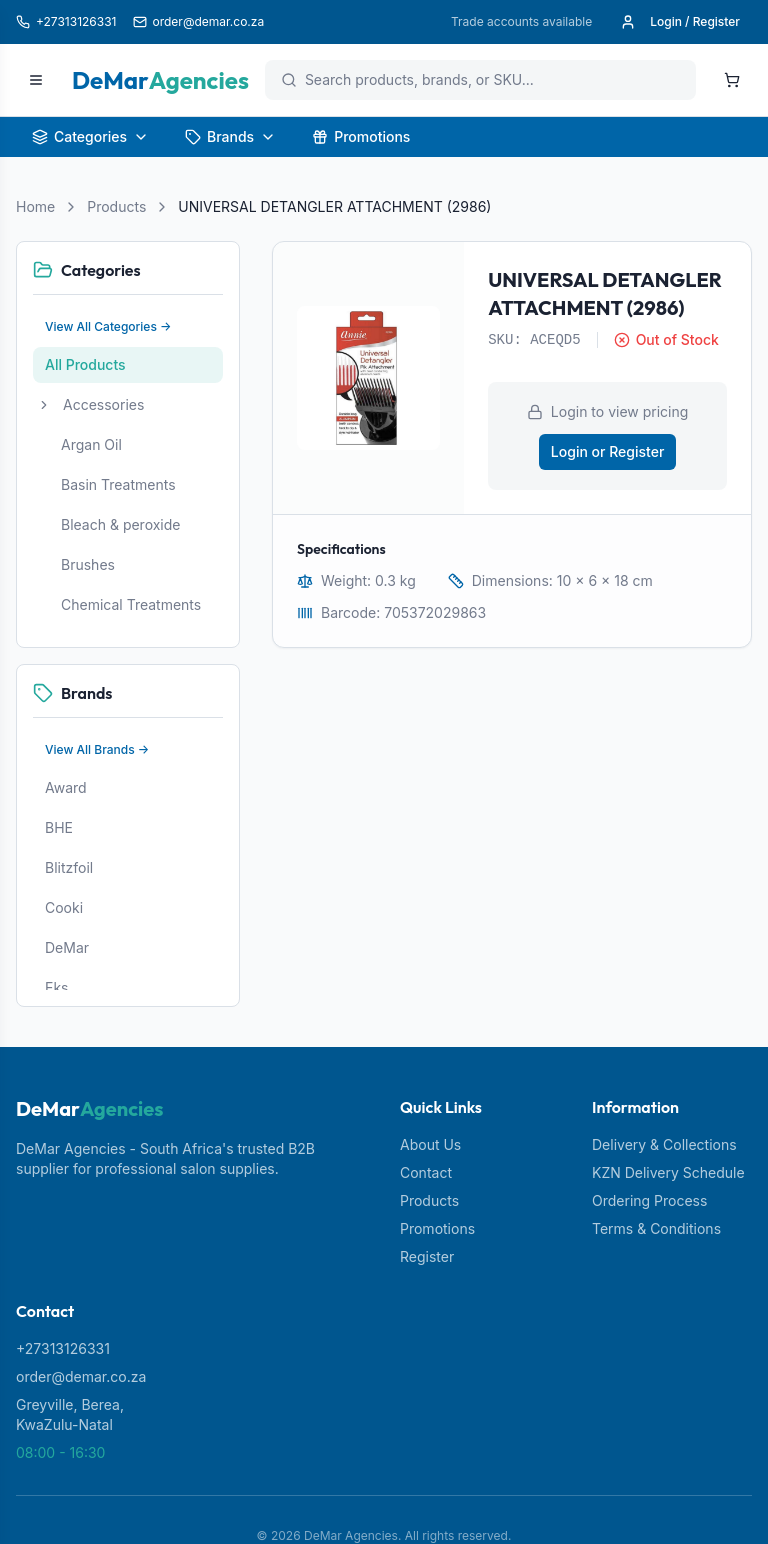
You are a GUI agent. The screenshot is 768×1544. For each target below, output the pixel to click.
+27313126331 (63, 1348)
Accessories (103, 404)
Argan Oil (91, 444)
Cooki (64, 907)
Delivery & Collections (664, 1144)
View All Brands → (97, 749)
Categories (90, 136)
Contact (426, 1172)
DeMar (67, 947)
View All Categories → (108, 326)
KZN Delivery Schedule (668, 1172)
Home (35, 206)
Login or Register (607, 451)
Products (116, 206)
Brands (230, 136)
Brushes (88, 564)
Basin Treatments (118, 484)
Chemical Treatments (131, 604)
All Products (85, 364)
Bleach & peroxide (121, 524)
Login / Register (680, 22)
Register (427, 1256)
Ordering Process (649, 1200)
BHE (59, 827)
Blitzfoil (69, 867)
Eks (57, 987)
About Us (430, 1144)
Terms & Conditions (656, 1228)
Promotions (361, 136)
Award (66, 787)
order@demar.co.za (81, 1376)
